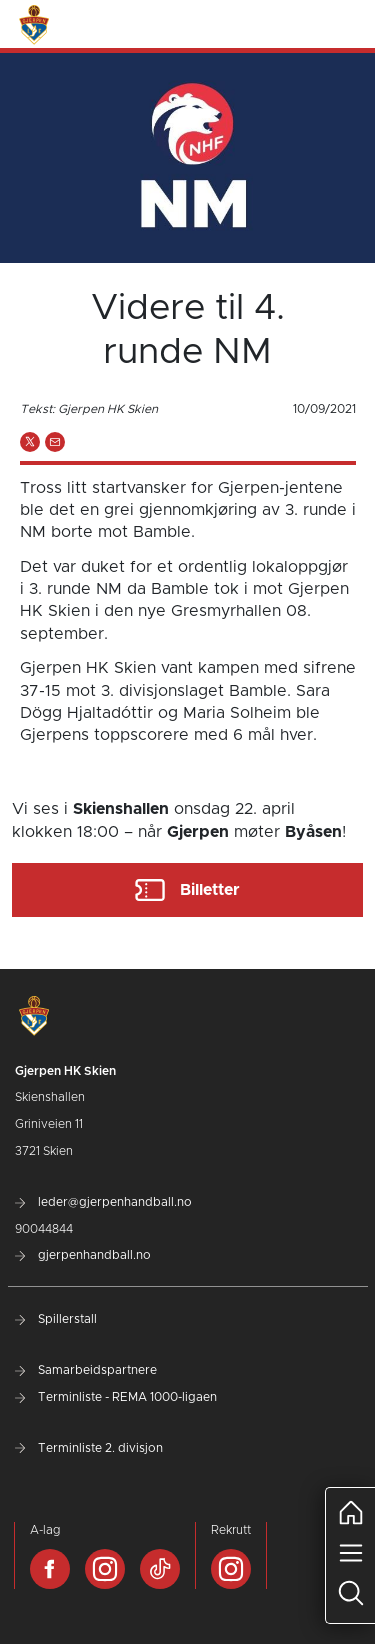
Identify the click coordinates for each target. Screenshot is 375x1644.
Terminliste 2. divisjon (89, 1448)
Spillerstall (56, 1319)
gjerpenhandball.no (83, 1255)
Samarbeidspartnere (86, 1370)
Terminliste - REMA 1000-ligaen (116, 1397)
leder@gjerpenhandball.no (103, 1202)
